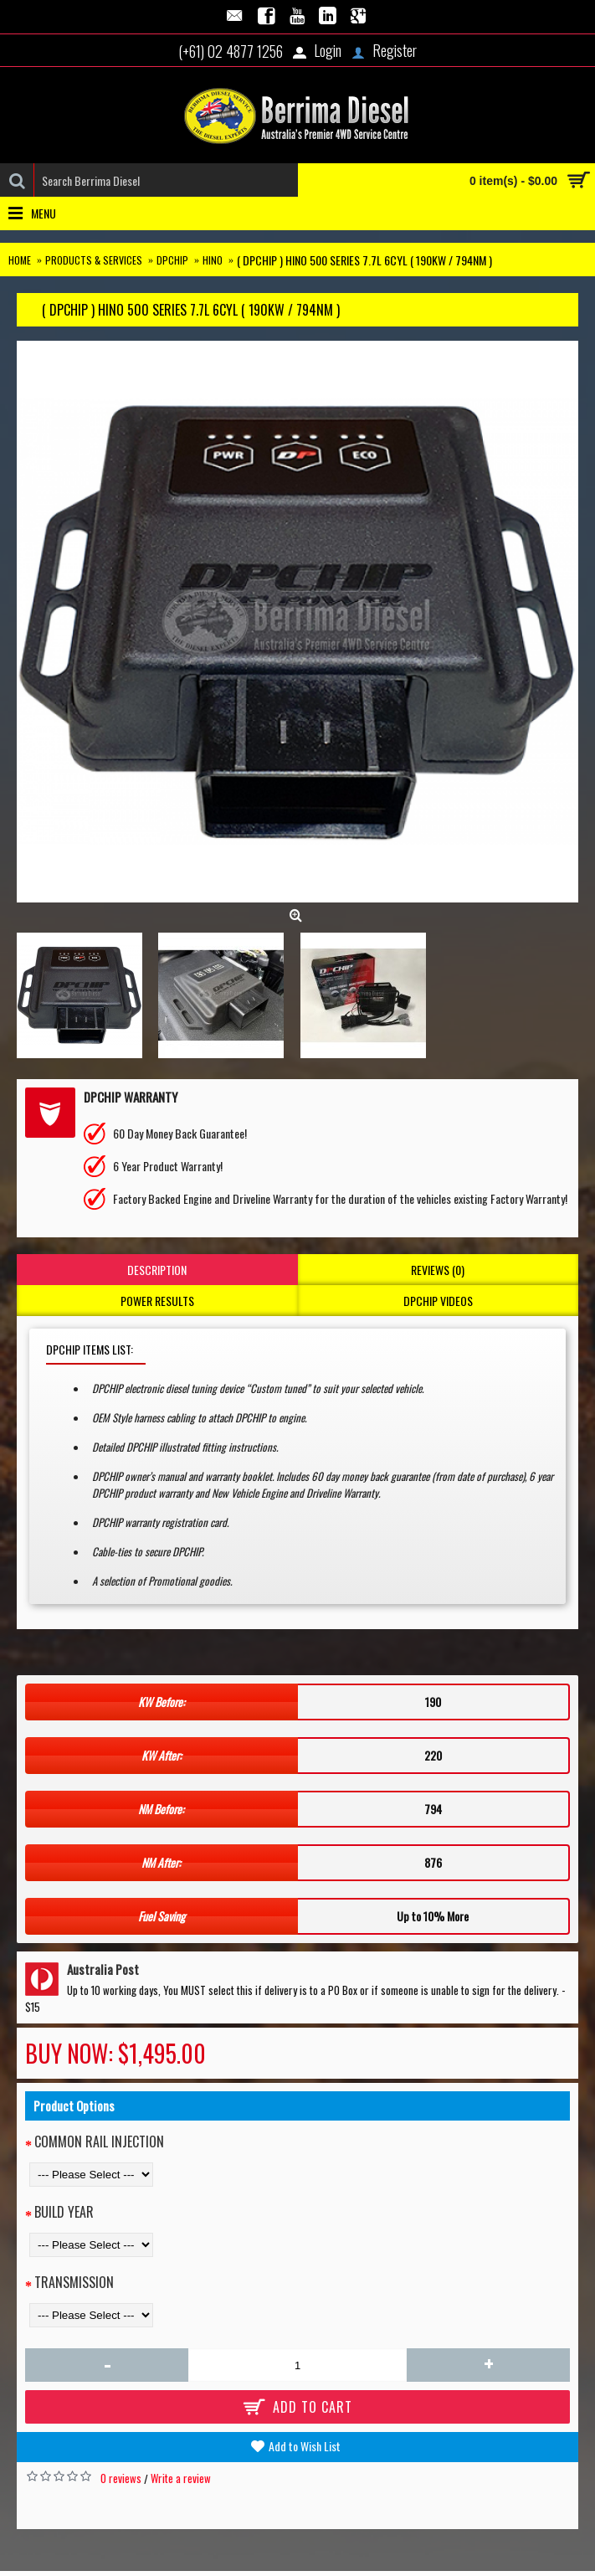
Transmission (74, 2282)
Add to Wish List (305, 2446)
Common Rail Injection (99, 2141)
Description (157, 1269)
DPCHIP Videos (438, 1300)
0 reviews (120, 2478)
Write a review (181, 2478)
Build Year (64, 2212)
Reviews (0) (437, 1269)
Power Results (157, 1300)
